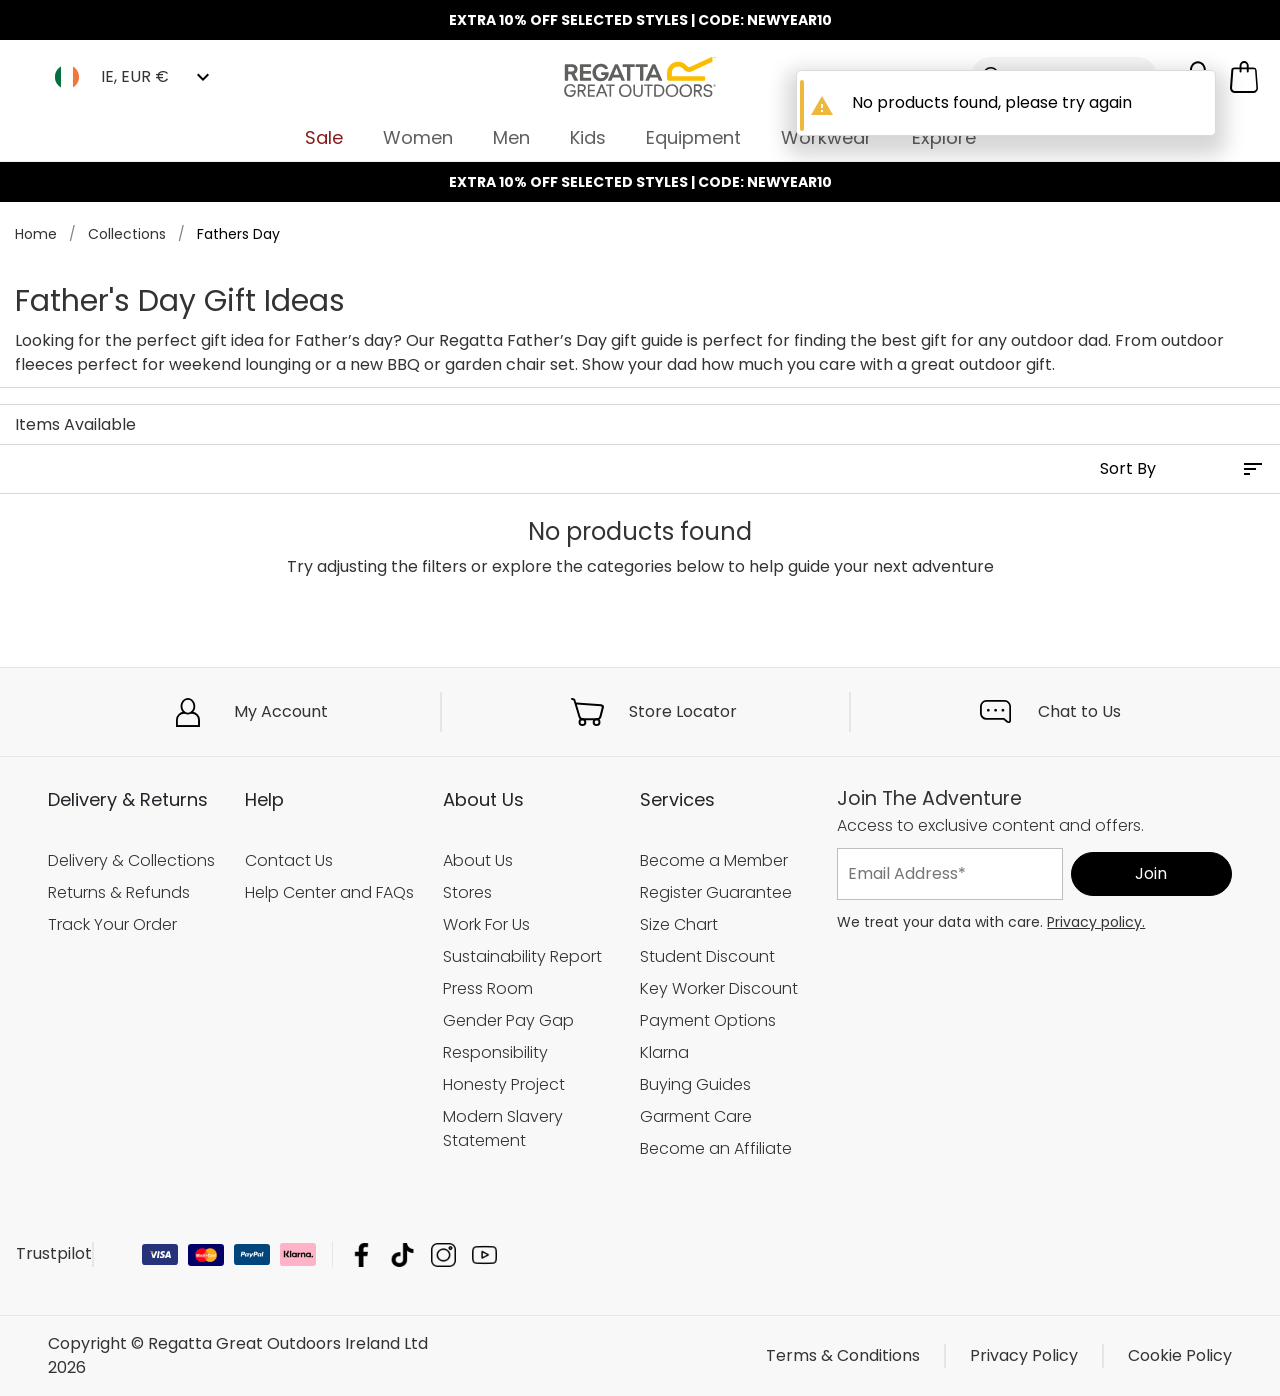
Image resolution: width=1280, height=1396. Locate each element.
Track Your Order (112, 924)
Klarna (664, 1052)
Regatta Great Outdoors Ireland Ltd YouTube (484, 1254)
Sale (324, 137)
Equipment (693, 137)
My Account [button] (281, 711)
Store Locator (683, 711)
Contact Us (289, 860)
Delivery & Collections (131, 860)
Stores (467, 892)
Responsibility (495, 1052)
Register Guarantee (716, 892)
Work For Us (486, 924)
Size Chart (679, 924)
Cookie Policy (1180, 1355)
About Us (478, 860)
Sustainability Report (522, 956)
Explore (944, 137)
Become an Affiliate (716, 1148)
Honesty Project (504, 1084)
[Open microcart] (1244, 77)
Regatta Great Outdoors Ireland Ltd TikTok (402, 1254)
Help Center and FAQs (329, 892)
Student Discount (707, 956)
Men (511, 137)
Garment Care (696, 1116)
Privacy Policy (1024, 1355)
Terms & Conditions (843, 1355)
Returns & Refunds (119, 892)
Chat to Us (1079, 711)
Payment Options (708, 1020)
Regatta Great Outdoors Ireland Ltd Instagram (443, 1254)
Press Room (488, 988)
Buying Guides (695, 1084)
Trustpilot (54, 1253)
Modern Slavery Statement (503, 1128)
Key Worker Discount (719, 988)
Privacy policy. (1096, 922)
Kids (588, 137)
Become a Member (714, 860)
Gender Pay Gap (508, 1020)
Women (418, 137)
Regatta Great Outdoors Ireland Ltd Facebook (361, 1254)
